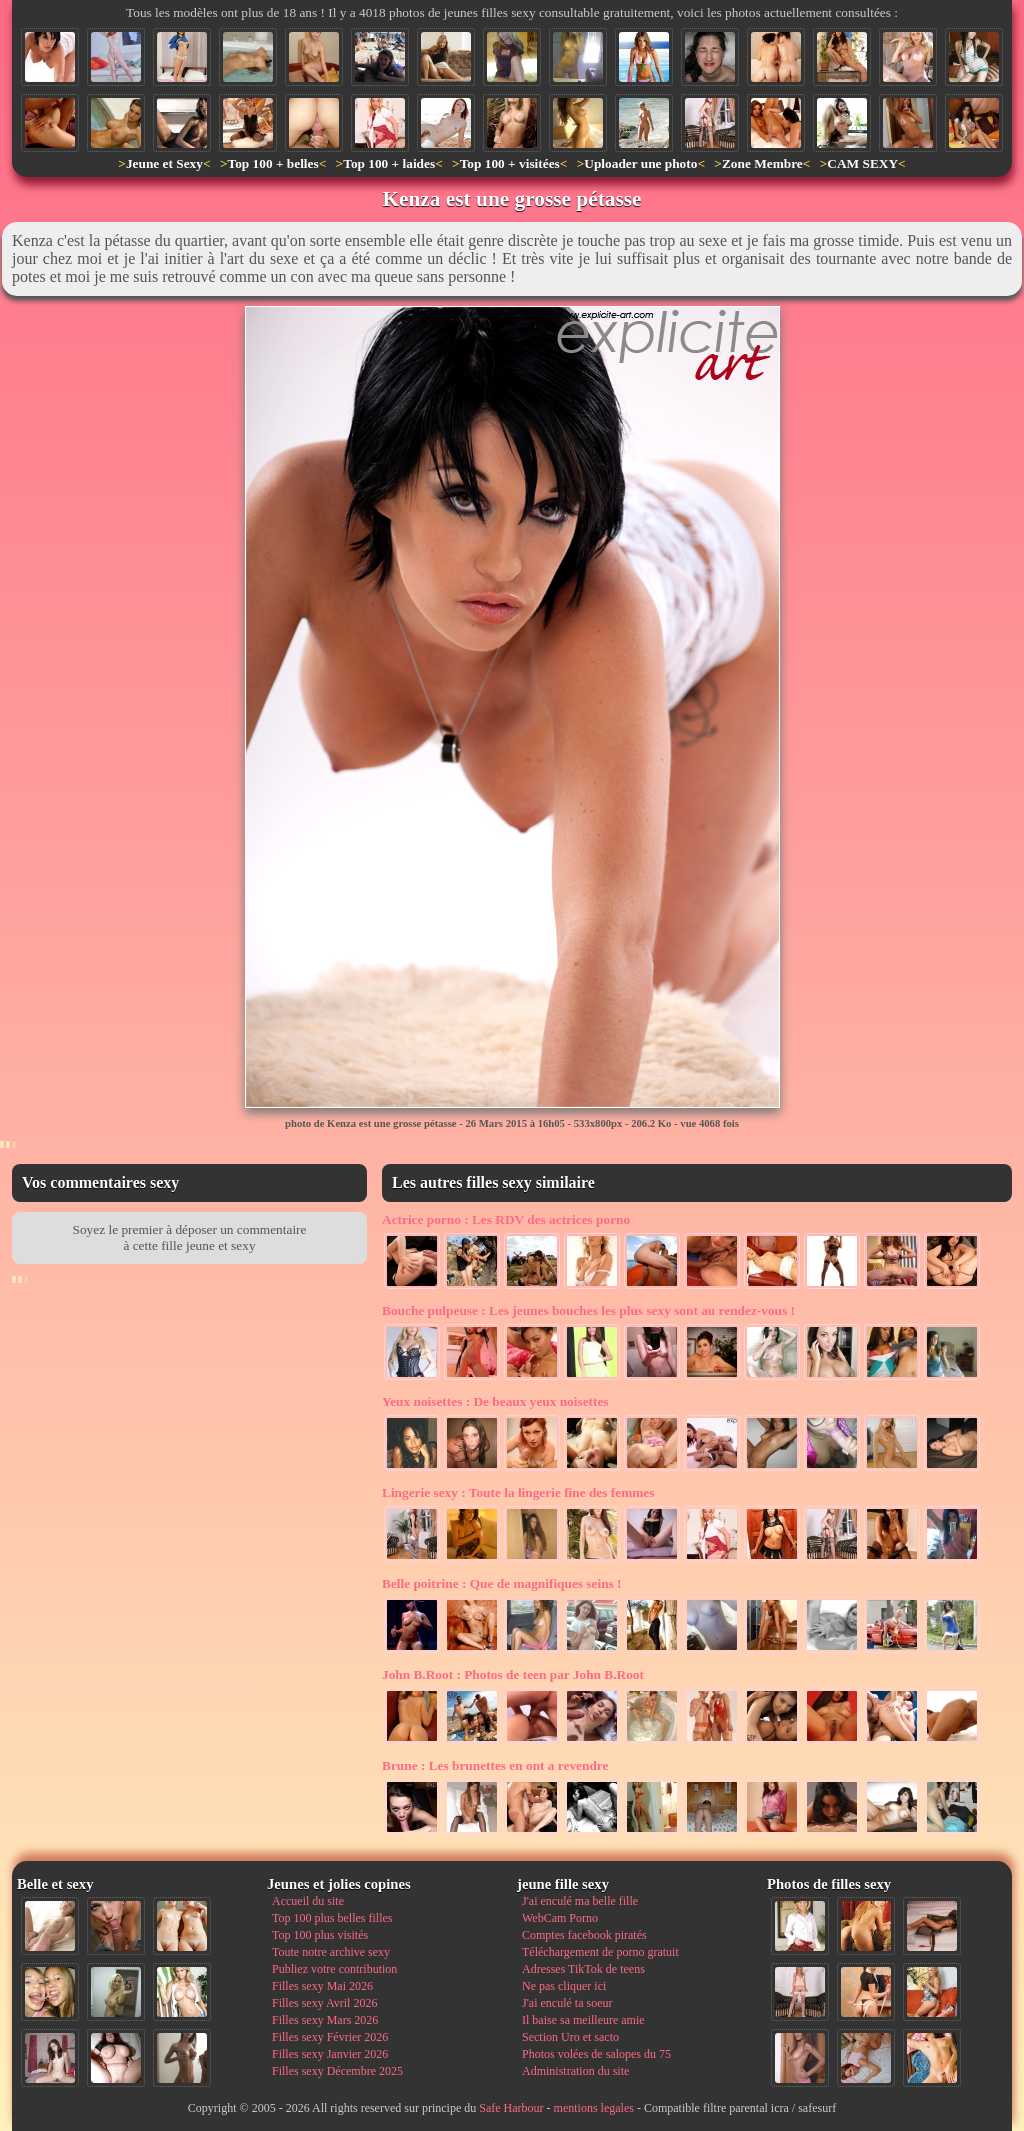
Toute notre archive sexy (331, 1952)
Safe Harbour (511, 2108)
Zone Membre (762, 163)
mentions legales (594, 2108)
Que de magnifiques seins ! (502, 1583)
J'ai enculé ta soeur (567, 2003)
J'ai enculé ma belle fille (580, 1901)
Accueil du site (308, 1901)
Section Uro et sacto (570, 2037)
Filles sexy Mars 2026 (325, 2020)
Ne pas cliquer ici (564, 1986)
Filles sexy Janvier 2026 (330, 2054)
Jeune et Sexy (164, 163)
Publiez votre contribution (334, 1969)
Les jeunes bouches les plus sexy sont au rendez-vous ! (588, 1310)
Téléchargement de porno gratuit (600, 1952)
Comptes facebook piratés (584, 1935)
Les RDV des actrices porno (506, 1219)
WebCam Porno (560, 1918)
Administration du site (575, 2071)
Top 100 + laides (389, 163)
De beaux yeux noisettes (495, 1401)
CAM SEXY (862, 163)
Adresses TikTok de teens (583, 1969)
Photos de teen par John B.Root (513, 1674)
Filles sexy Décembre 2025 (337, 2071)
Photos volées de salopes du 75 (596, 2054)
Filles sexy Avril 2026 (324, 2003)
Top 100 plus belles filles (332, 1918)
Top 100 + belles (272, 163)
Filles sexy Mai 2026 (322, 1986)
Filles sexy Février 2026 (330, 2037)
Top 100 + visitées (510, 163)
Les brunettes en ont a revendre (495, 1765)
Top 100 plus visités (320, 1935)
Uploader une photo (640, 163)
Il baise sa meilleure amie (583, 2020)
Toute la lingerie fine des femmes (518, 1492)
